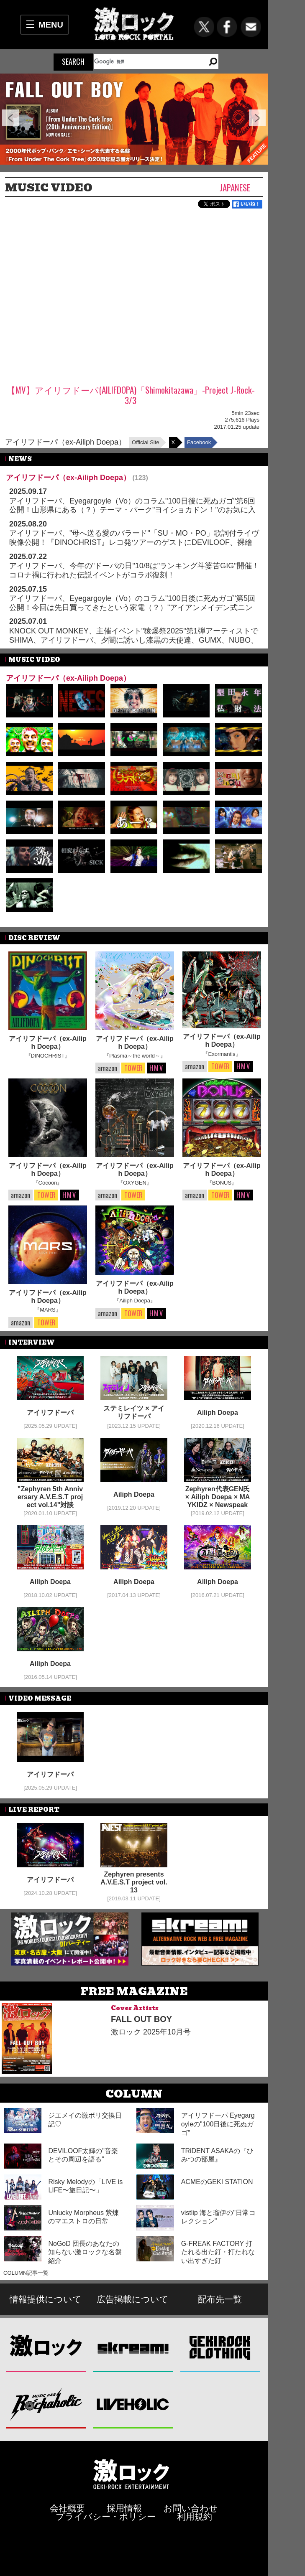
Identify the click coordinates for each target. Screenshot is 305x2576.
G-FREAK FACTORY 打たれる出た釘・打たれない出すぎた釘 (218, 2252)
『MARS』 (47, 1310)
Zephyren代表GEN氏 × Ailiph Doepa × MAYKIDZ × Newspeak (217, 1496)
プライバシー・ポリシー (106, 2516)
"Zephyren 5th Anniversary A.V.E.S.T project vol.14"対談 (50, 1496)
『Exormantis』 (221, 1054)
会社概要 (67, 2508)
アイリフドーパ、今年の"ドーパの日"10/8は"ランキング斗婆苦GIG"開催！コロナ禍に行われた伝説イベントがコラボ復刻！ (134, 570)
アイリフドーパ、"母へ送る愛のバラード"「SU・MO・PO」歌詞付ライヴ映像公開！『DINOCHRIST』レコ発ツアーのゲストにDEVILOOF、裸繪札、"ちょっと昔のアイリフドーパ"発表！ (134, 542)
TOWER (133, 1068)
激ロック (46, 2347)
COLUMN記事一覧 (26, 2273)
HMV (156, 1068)
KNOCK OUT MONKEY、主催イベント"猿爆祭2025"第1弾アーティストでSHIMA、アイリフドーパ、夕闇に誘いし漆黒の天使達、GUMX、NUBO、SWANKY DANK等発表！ (133, 640)
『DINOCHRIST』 (48, 1056)
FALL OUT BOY (141, 2019)
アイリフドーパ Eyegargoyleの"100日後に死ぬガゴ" (218, 2124)
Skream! (133, 2347)
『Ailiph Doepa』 (135, 1300)
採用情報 (124, 2508)
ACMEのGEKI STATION (217, 2181)
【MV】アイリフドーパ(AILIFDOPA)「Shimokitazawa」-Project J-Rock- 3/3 (131, 394)
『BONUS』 (222, 1183)
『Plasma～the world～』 (135, 1056)
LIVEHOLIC (133, 2403)
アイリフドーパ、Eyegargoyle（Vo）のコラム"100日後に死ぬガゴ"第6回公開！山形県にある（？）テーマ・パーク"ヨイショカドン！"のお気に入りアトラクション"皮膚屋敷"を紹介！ (132, 510)
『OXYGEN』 (135, 1183)
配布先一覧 (220, 2299)
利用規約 (194, 2516)
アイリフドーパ (50, 1412)
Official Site (145, 442)
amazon (107, 1068)
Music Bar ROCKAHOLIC (46, 2403)
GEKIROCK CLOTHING (220, 2347)
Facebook (199, 442)
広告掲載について (133, 2299)
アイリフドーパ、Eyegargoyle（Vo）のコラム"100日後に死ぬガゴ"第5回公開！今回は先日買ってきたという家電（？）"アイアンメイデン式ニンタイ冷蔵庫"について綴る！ (132, 607)
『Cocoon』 (48, 1183)
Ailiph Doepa (217, 1412)
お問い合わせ (191, 2508)
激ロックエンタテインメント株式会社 (131, 2474)
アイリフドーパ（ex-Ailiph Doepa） (65, 442)
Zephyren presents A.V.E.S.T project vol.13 (133, 1882)
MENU (50, 24)
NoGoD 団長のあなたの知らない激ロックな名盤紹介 (85, 2252)
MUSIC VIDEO (48, 187)
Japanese (235, 187)
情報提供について (46, 2299)
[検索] (146, 61)
